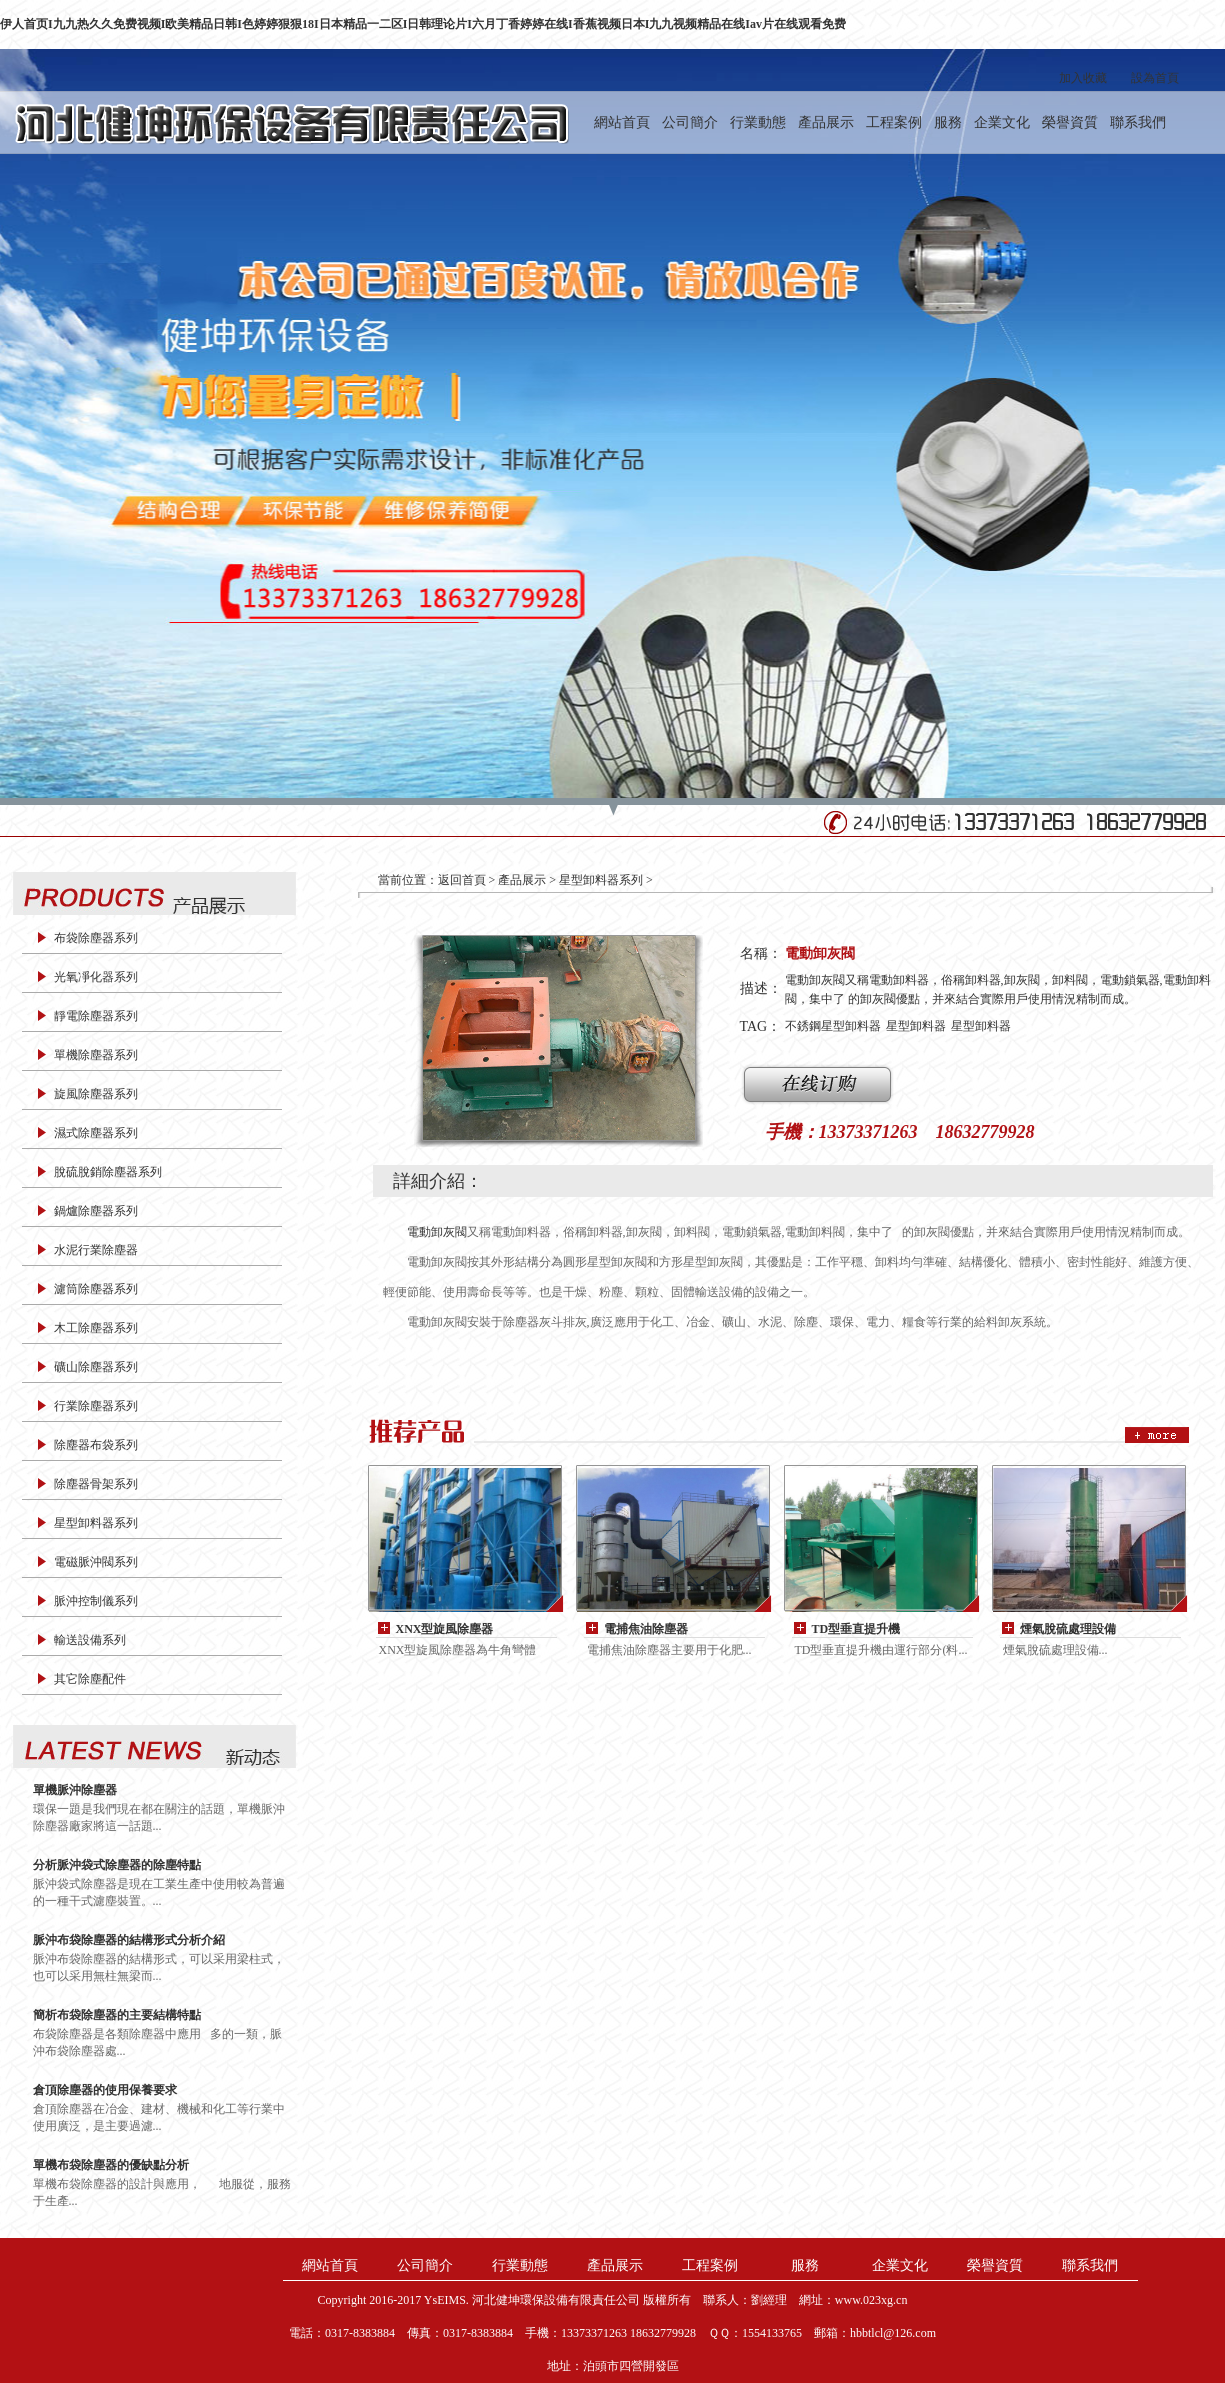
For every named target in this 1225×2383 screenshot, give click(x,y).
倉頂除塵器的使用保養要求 (105, 2090)
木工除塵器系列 (96, 1328)
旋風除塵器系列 (96, 1094)
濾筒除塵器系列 (96, 1289)
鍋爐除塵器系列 (96, 1211)
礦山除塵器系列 (96, 1367)
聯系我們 (1138, 122)
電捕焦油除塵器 (646, 1629)
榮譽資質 (1070, 122)
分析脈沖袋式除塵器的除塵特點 (117, 1865)
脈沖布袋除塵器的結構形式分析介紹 (129, 1940)
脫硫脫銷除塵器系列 (108, 1172)
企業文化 (1002, 122)
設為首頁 (1155, 78)
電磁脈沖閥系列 (96, 1562)
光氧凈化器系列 (96, 977)
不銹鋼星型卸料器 (833, 1026)
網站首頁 (622, 122)
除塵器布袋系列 (96, 1445)
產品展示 (826, 122)
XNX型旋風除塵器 (445, 1629)
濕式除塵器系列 (96, 1133)
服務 (948, 122)
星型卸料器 (916, 1026)
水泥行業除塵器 (96, 1250)
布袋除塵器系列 (96, 938)
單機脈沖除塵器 (75, 1790)
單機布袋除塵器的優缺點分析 (111, 2165)
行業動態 (758, 122)
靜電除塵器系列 (96, 1016)
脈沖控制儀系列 (96, 1601)
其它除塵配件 (90, 1679)
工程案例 (894, 122)
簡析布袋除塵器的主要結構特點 (117, 2015)
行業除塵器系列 (96, 1406)
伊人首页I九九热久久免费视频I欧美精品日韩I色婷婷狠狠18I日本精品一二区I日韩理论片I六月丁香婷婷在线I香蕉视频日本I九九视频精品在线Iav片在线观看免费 (423, 24)
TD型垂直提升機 (856, 1629)
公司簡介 (690, 122)
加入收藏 (1083, 78)
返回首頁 (462, 880)
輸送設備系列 (90, 1640)
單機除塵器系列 (96, 1055)
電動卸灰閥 (437, 1232)
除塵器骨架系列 (96, 1484)
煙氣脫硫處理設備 (1068, 1629)
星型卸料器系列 (96, 1523)
